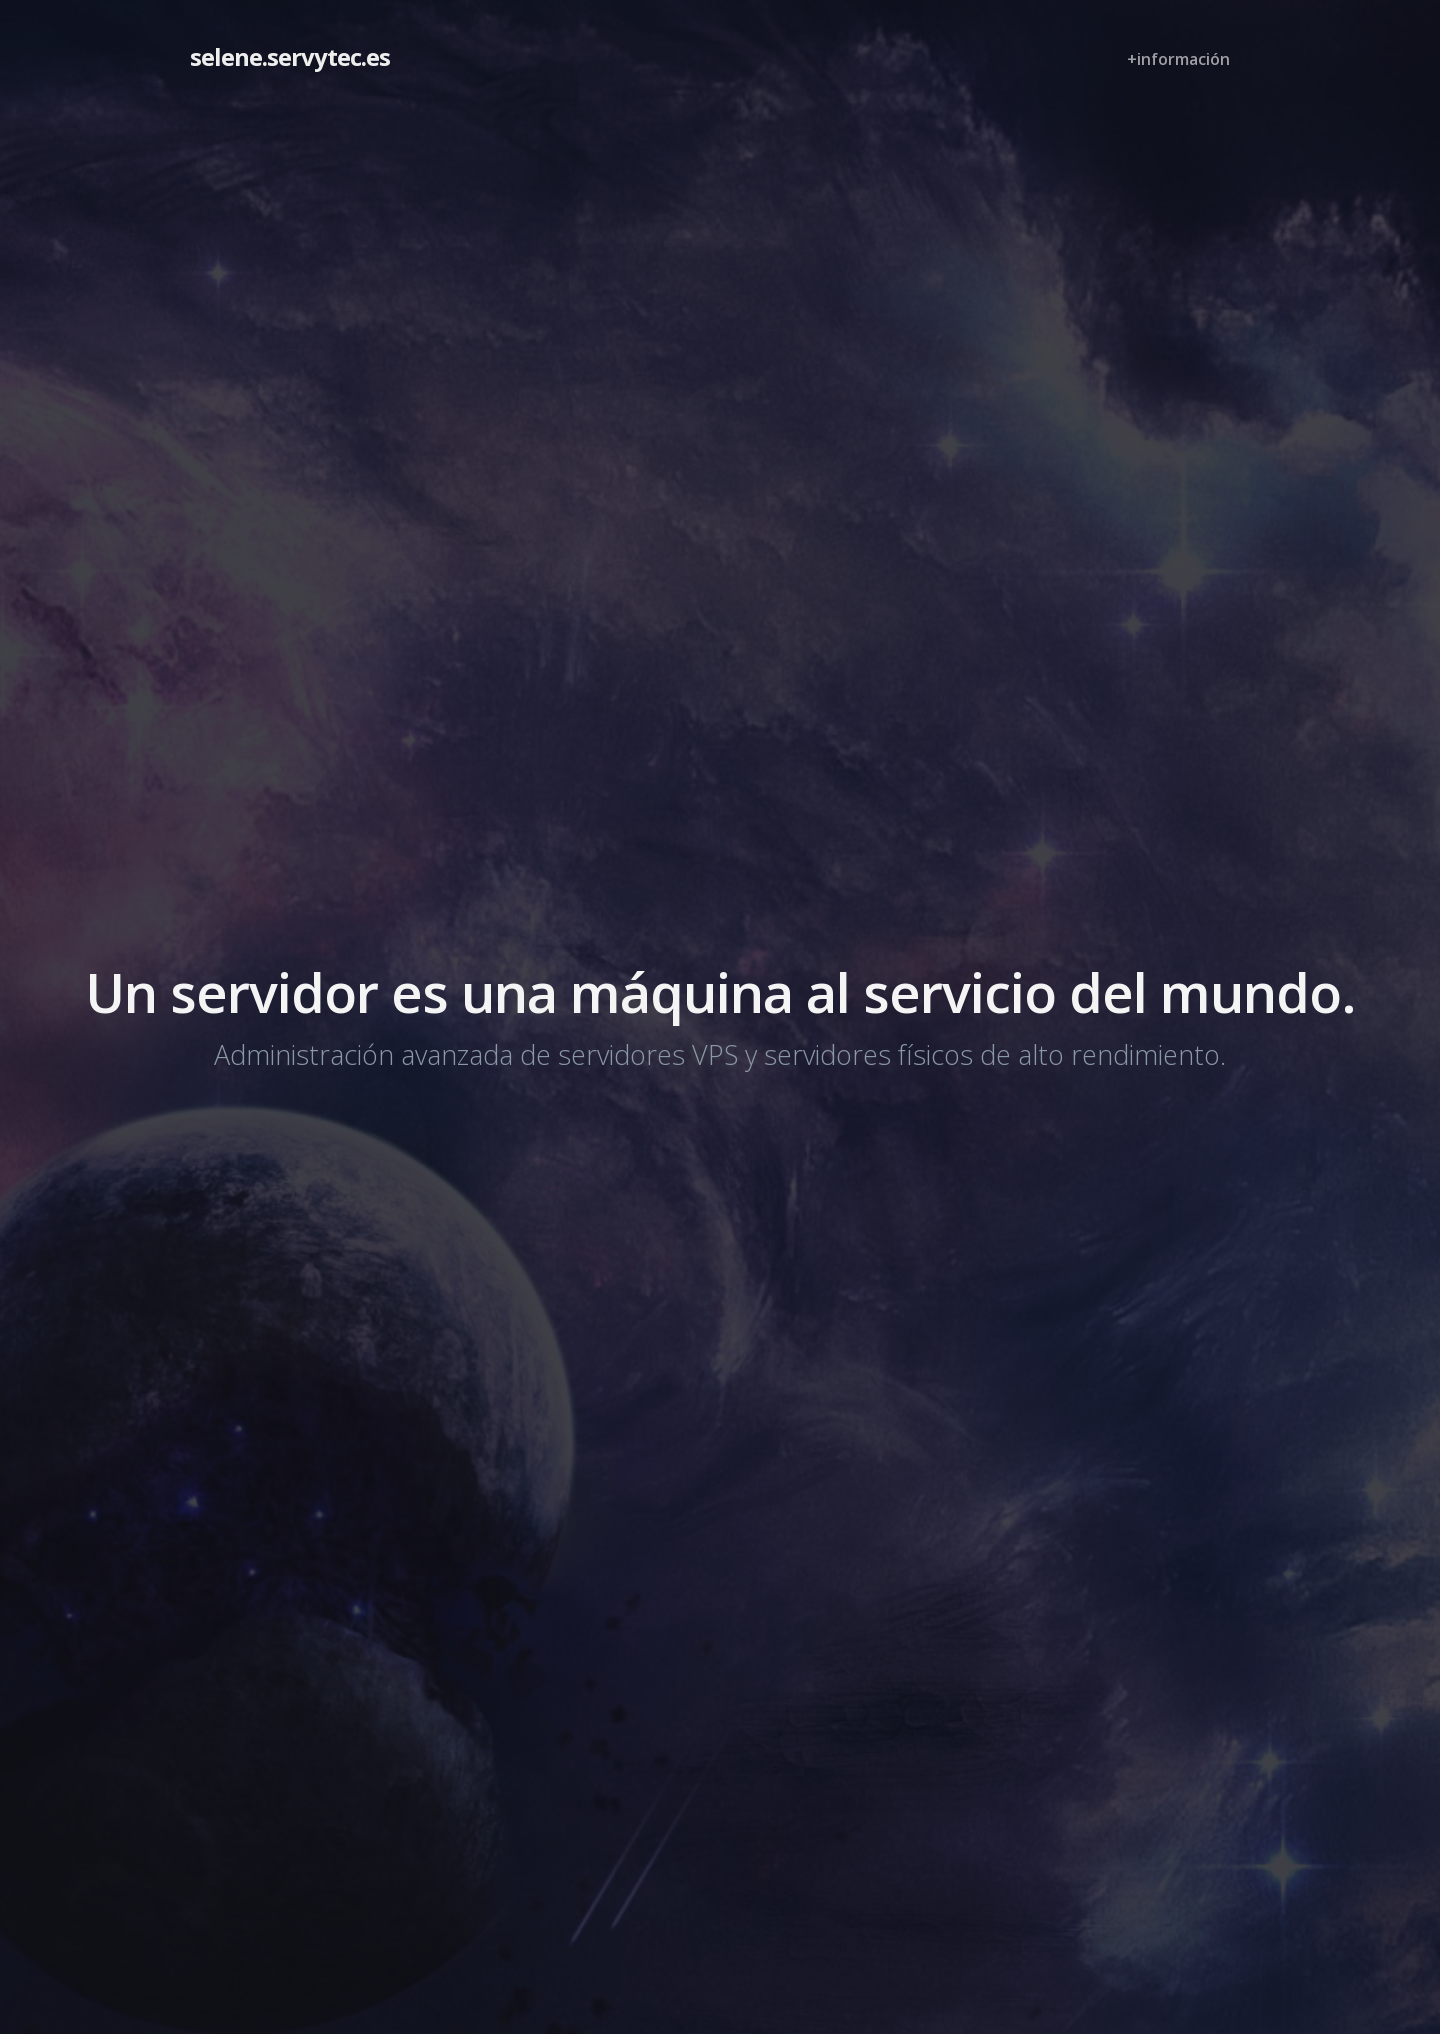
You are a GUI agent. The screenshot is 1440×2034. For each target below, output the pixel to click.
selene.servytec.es (290, 56)
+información (1178, 59)
